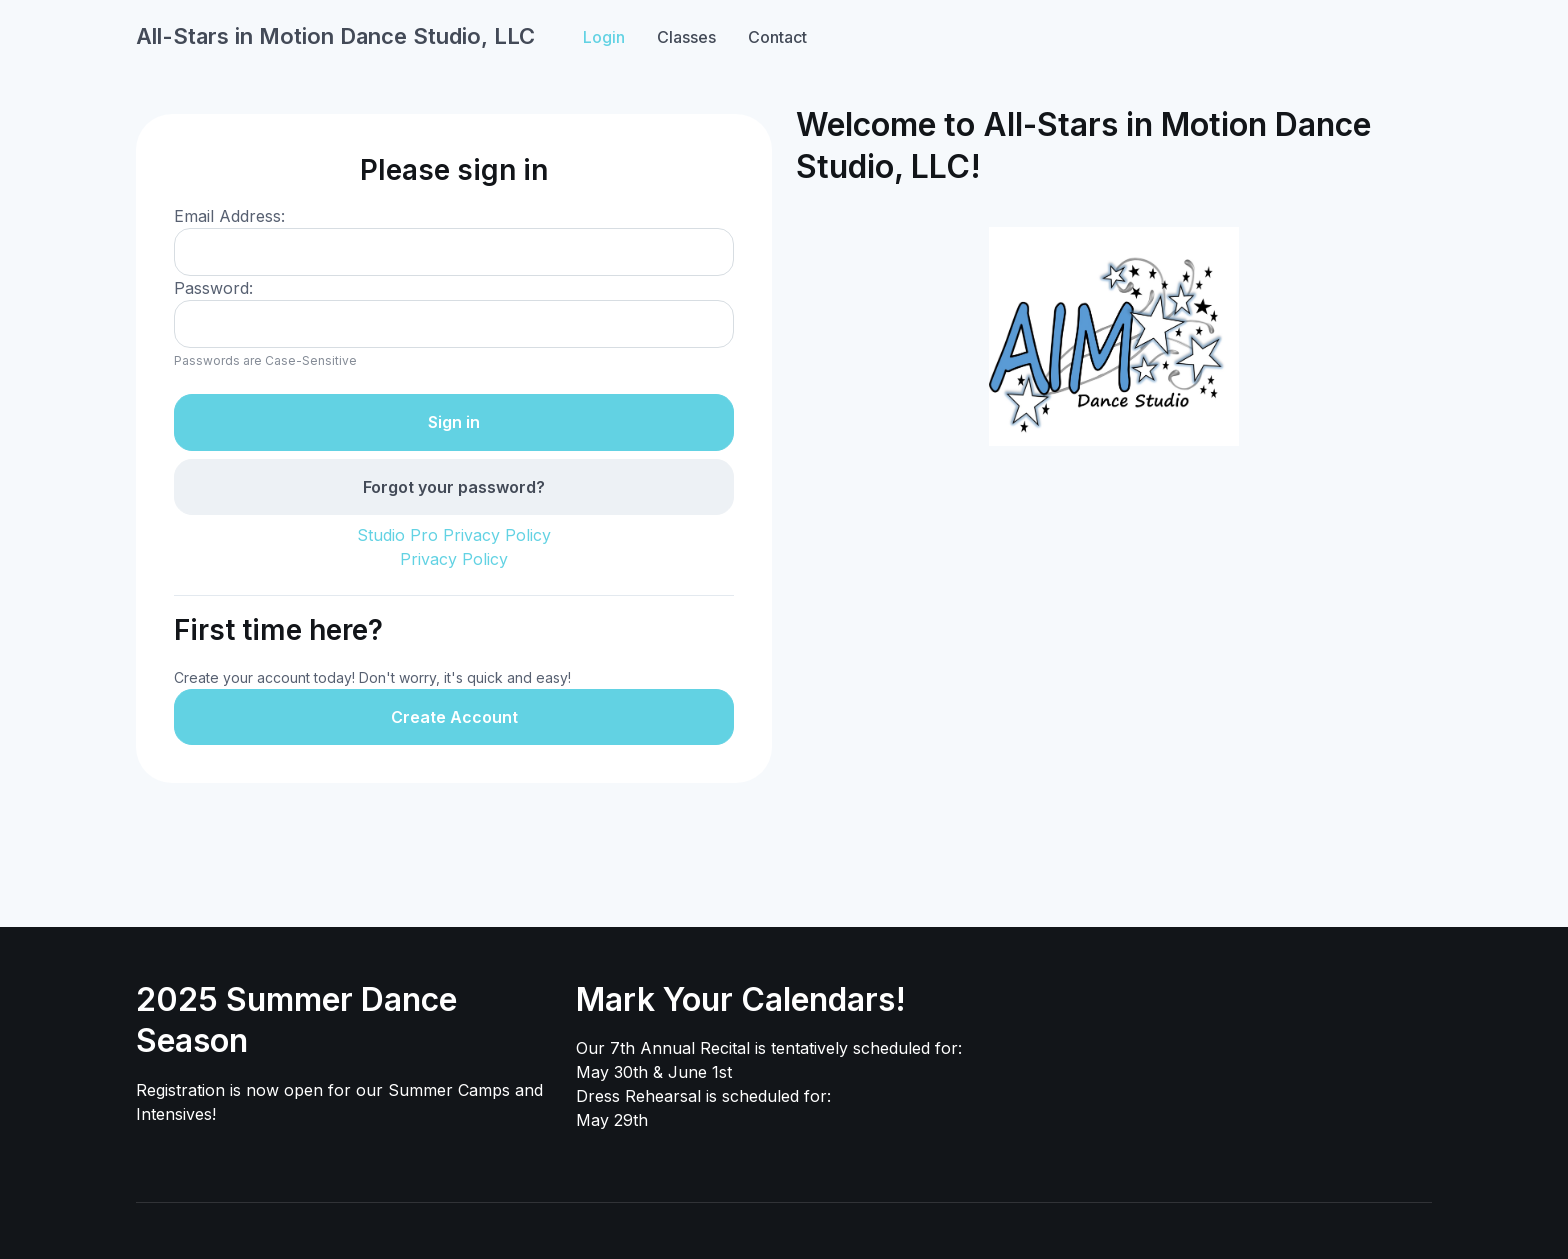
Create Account (454, 717)
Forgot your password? (454, 487)
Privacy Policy (454, 559)
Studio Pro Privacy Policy (454, 535)
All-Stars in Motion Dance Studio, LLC (335, 36)
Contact (777, 37)
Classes (686, 37)
